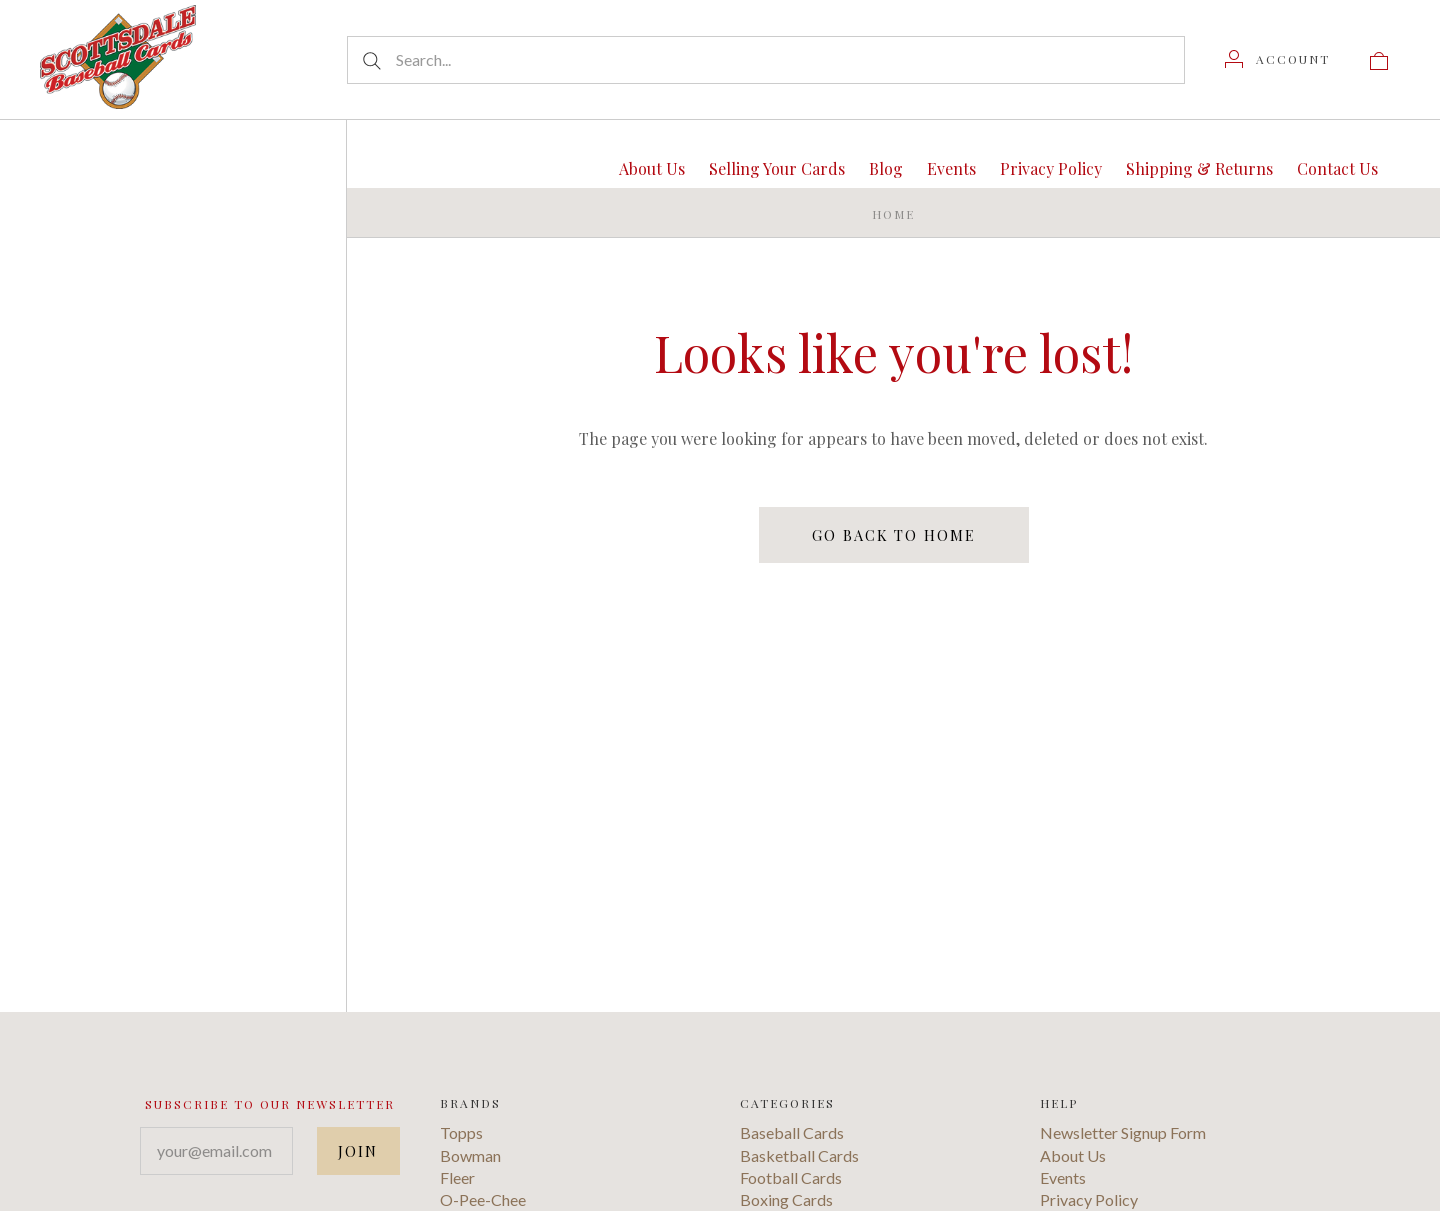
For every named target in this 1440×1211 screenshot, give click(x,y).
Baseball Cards (792, 1172)
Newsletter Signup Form (1123, 1172)
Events (951, 168)
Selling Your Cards (777, 168)
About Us (652, 168)
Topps (461, 1172)
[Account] (1277, 59)
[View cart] (1379, 59)
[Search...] (766, 60)
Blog (886, 168)
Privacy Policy (1051, 168)
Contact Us (1337, 168)
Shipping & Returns (1199, 168)
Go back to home (893, 534)
